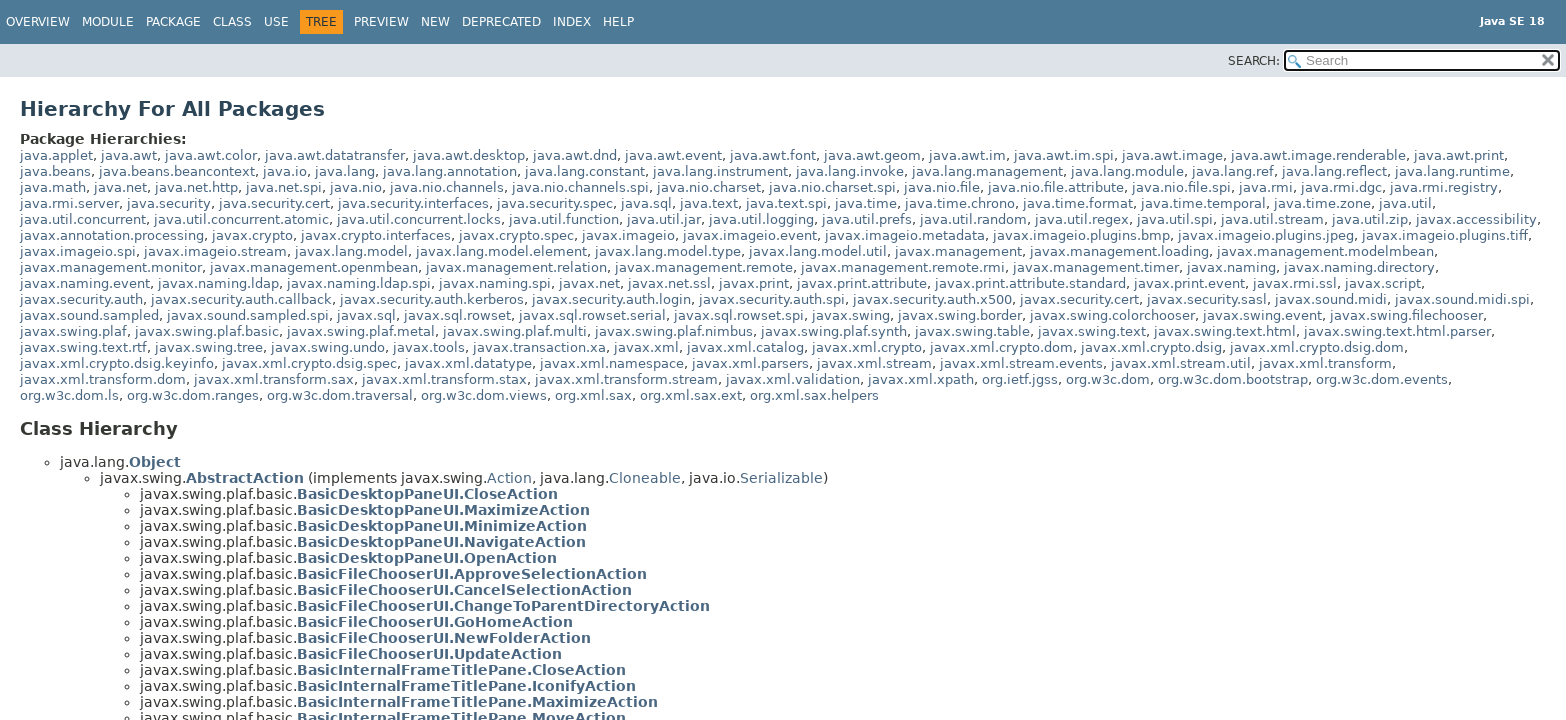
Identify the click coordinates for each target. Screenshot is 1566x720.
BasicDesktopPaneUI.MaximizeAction (443, 510)
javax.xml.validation (793, 379)
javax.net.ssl (669, 283)
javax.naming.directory (1359, 267)
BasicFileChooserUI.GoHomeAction (435, 622)
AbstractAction (245, 478)
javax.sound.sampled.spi (248, 315)
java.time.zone (1322, 203)
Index (572, 22)
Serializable (781, 478)
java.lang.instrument (720, 171)
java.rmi (1266, 187)
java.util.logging (761, 219)
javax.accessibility (1476, 219)
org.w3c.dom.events (1382, 379)
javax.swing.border (960, 315)
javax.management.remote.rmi (903, 267)
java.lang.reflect (1334, 171)
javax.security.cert (1079, 299)
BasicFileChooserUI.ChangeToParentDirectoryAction (503, 606)
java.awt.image (1172, 155)
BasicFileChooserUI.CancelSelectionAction (464, 590)
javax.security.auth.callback (241, 299)
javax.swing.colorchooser (1112, 315)
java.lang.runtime (1452, 171)
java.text (709, 203)
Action (509, 478)
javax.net (589, 283)
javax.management (958, 251)
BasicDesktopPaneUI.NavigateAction (441, 542)
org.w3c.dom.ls (69, 395)
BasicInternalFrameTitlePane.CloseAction (461, 670)
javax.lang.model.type (668, 251)
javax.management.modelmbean (1325, 251)
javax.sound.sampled (89, 315)
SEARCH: (1254, 61)
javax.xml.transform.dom (103, 379)
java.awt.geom (872, 155)
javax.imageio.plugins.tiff (1445, 235)
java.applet (56, 155)
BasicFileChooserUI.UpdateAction (429, 654)
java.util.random (973, 219)
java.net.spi (284, 187)
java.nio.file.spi (1181, 187)
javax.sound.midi (1331, 299)
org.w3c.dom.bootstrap (1233, 379)
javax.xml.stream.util (1181, 363)
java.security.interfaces (413, 203)
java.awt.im (967, 155)
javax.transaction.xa (539, 347)
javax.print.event (1189, 283)
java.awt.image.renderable (1318, 155)
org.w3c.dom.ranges (193, 395)
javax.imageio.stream (215, 251)
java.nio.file (942, 187)
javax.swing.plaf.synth (834, 331)
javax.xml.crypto (867, 347)
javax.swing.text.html (1225, 331)
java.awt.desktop (469, 155)
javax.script (1383, 283)
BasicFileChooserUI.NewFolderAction (444, 638)
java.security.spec (555, 203)
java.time (866, 203)
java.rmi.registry (1444, 187)
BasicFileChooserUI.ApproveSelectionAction (472, 574)
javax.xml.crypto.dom (1001, 347)
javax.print (754, 283)
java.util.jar (664, 219)
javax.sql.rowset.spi (739, 315)
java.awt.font (773, 155)
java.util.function (564, 219)
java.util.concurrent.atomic (241, 219)
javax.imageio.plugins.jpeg (1266, 235)
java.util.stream (1272, 219)
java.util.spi (1175, 219)
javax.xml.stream (874, 363)
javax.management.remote (704, 267)
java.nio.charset (709, 187)
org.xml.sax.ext (691, 395)
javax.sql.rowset (457, 315)
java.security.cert (274, 203)
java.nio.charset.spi (832, 187)
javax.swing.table (972, 331)
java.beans (55, 171)
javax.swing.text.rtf (83, 347)
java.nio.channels (447, 187)
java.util (1405, 203)
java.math (53, 187)
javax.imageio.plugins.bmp (1081, 235)
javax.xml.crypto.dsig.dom (1317, 347)
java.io (285, 171)
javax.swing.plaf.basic (207, 331)
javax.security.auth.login (611, 299)
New (435, 22)
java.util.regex (1082, 219)
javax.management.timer (1096, 267)
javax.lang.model (351, 251)
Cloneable (645, 478)
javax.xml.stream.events (1021, 363)
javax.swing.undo (328, 347)
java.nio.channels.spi (580, 187)
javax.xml (646, 347)
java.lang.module (1127, 171)
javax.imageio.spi (78, 251)
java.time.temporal (1203, 203)
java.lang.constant (585, 171)
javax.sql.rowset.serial (592, 315)
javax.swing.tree (209, 347)
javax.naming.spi (495, 283)
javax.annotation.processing (112, 235)
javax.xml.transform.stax (444, 379)
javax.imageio (628, 235)
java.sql (646, 203)
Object (155, 462)
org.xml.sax (593, 395)
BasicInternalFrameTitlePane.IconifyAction (466, 686)
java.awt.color (211, 155)
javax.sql (366, 315)
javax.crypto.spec (516, 235)
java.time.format (1078, 203)
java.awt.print (1459, 155)
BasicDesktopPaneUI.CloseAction (427, 494)
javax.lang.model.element (501, 251)
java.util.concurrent (83, 219)
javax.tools (429, 347)
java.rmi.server (69, 203)
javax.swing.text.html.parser (1397, 331)
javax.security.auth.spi (772, 299)
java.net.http (196, 187)
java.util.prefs (867, 219)
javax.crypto (252, 235)
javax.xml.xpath (921, 379)
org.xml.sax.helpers (814, 395)
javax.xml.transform (1325, 363)
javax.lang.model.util (818, 251)
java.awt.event (673, 155)
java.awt (129, 155)
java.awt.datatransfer (335, 155)
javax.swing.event (1262, 315)
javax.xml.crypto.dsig (1151, 347)
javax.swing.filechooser (1406, 315)
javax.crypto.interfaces (376, 235)
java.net (120, 187)
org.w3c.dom (1108, 379)
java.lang (345, 171)
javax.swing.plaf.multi (515, 331)
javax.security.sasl (1207, 299)
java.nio (356, 187)
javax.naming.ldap (218, 283)
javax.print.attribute (862, 283)
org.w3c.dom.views (484, 395)
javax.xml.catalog (745, 347)
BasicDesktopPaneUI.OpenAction (427, 558)
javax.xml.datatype (468, 363)
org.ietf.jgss (1020, 379)
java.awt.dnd (575, 155)
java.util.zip (1370, 219)
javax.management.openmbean (314, 267)
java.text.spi (786, 203)
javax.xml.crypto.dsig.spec (309, 363)
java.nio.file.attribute (1056, 187)
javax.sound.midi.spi (1462, 299)
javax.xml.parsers (750, 363)
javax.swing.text (1092, 331)
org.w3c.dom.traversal (340, 395)
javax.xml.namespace (612, 363)
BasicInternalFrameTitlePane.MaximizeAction (477, 702)
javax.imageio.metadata (905, 235)
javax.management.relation (516, 267)
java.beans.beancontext (177, 171)
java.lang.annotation (450, 171)
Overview (38, 22)
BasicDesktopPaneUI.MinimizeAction (442, 526)
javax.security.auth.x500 (932, 299)
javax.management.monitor (111, 267)
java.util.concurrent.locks (419, 219)
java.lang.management (987, 171)
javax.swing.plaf (73, 331)
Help (618, 22)
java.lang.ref (1233, 171)
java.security (169, 203)
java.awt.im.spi (1064, 155)
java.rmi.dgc (1341, 187)
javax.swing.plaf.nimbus (674, 331)
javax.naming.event (85, 283)
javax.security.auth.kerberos (432, 299)
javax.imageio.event (750, 235)
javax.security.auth (81, 299)
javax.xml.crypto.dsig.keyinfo (117, 363)
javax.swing (851, 315)
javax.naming (1231, 267)
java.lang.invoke (850, 171)
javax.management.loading (1119, 251)
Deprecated (501, 22)
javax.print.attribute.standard (1030, 283)
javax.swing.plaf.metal (361, 331)
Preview (381, 22)
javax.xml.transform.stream (626, 379)
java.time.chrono (960, 203)
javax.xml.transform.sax (274, 379)
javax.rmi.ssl (1295, 283)
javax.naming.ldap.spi (359, 283)
